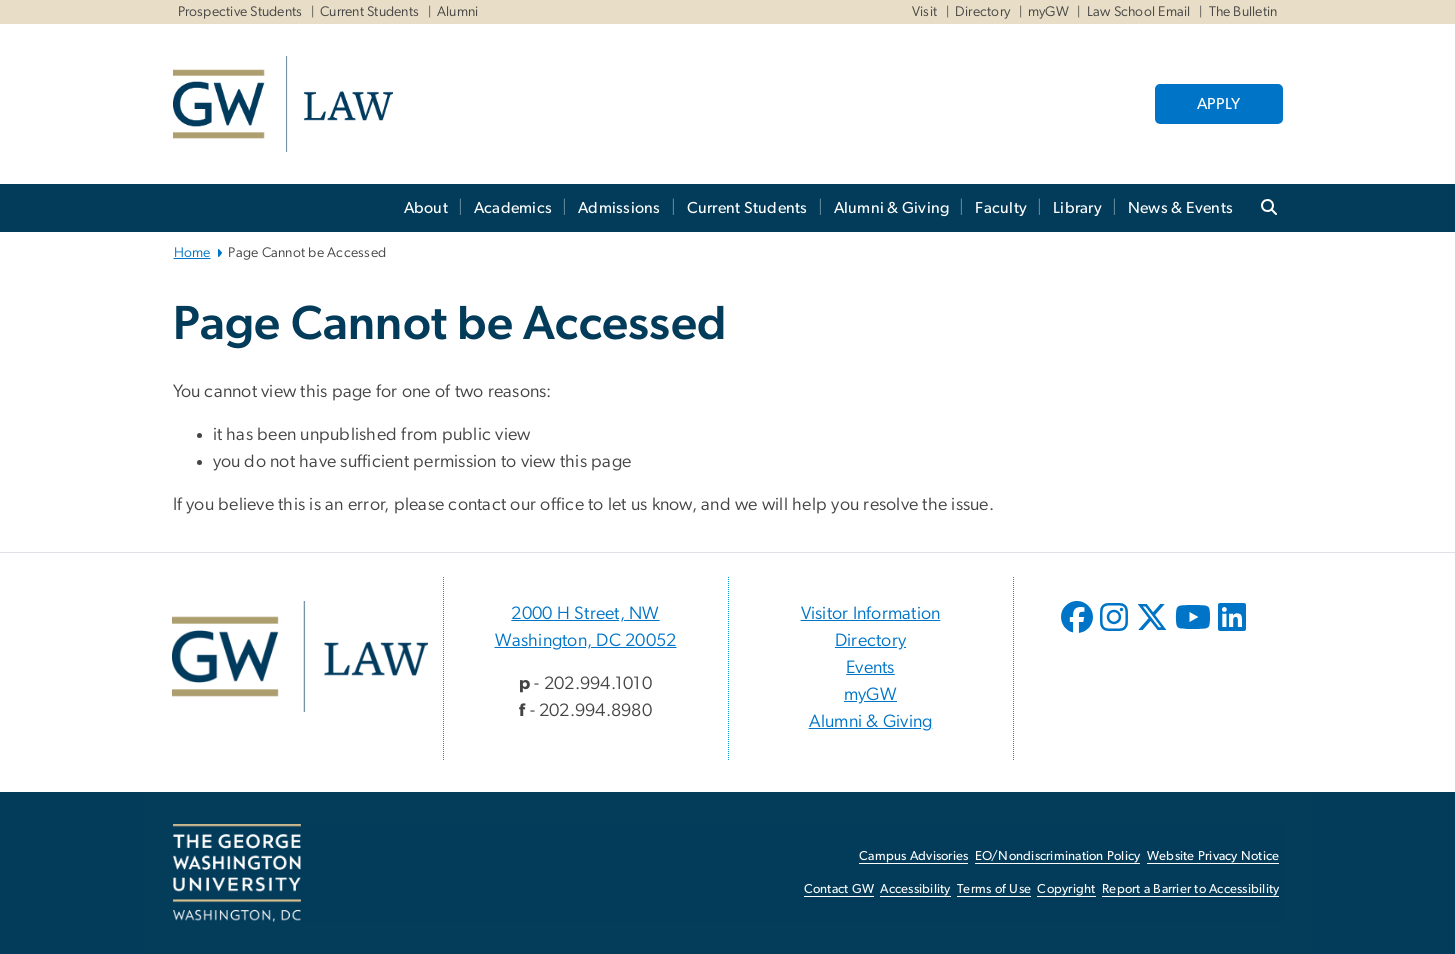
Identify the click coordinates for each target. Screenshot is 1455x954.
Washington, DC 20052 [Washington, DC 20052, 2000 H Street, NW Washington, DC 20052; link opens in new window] (586, 641)
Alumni (458, 12)
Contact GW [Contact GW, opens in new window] (839, 889)
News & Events (1180, 208)
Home (192, 253)
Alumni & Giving (892, 208)
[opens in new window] (1079, 632)
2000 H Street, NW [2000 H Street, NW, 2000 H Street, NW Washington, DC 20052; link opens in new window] (585, 614)
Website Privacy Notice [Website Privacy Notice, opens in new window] (1213, 856)
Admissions (619, 208)
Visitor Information (871, 614)
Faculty (1001, 208)
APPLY (1218, 104)
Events (870, 668)
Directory (982, 12)
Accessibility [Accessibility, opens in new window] (915, 889)
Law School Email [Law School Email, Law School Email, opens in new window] (1139, 12)
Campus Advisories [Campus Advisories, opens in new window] (913, 856)
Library (1077, 208)
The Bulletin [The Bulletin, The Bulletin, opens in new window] (1243, 12)
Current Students (369, 12)
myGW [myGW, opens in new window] (870, 695)
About (426, 208)
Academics (513, 208)
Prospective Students (240, 12)
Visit (924, 12)
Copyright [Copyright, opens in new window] (1066, 889)
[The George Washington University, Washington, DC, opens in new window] (237, 873)
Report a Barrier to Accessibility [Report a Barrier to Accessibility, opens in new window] (1190, 889)
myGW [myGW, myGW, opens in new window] (1048, 12)
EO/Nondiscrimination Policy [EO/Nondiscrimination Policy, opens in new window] (1058, 856)
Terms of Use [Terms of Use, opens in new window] (994, 889)
